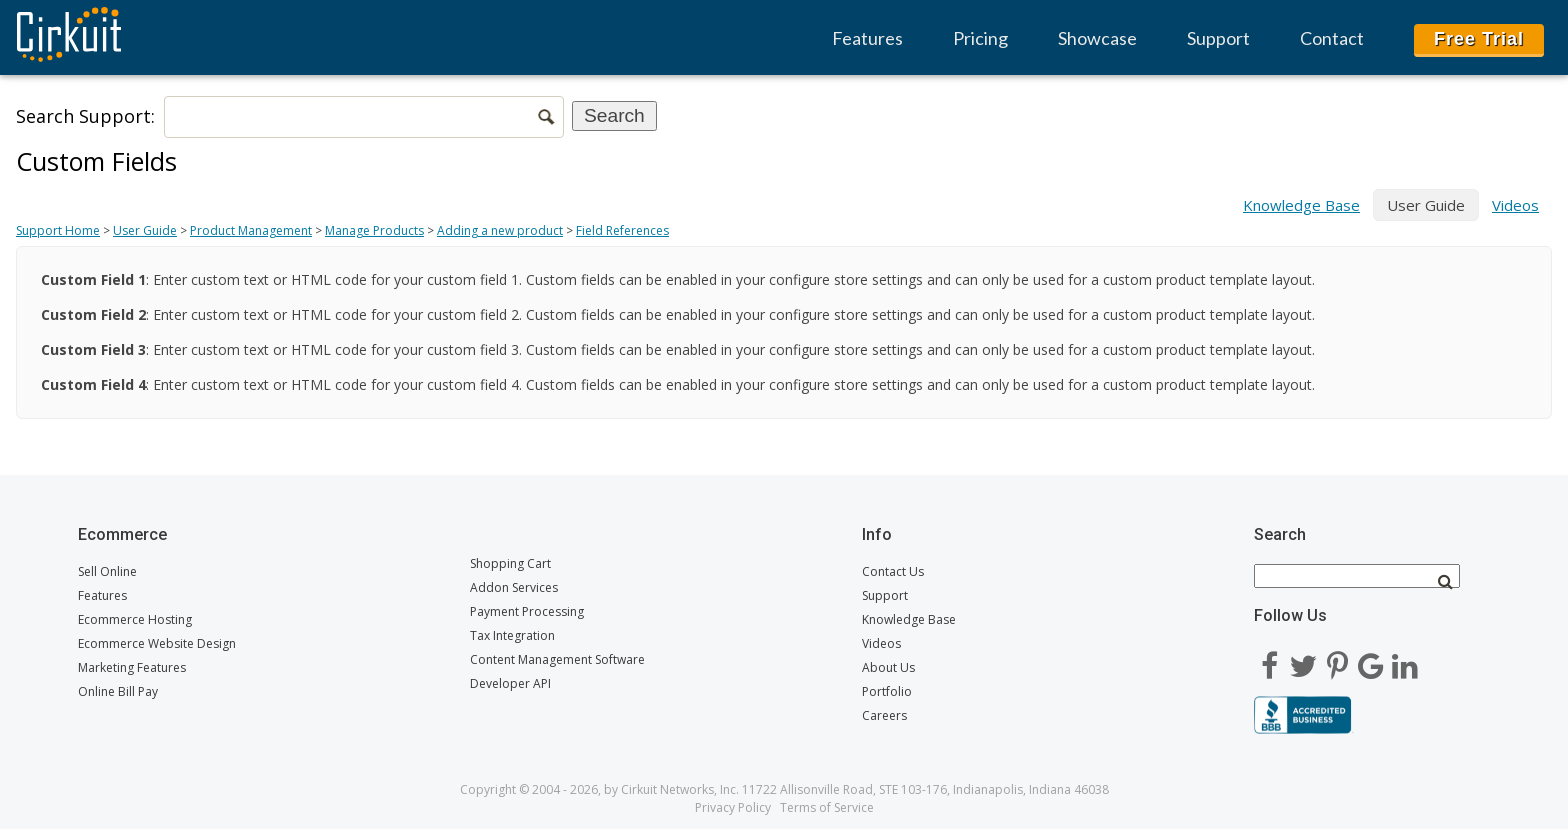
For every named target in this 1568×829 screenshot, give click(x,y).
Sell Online (107, 571)
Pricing (980, 38)
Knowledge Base (1301, 205)
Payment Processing (527, 611)
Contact (1332, 38)
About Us (888, 667)
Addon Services (514, 587)
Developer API (510, 683)
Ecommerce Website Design (157, 643)
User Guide (145, 230)
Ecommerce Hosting (135, 619)
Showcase (1097, 38)
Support (1218, 38)
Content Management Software (557, 659)
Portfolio (887, 691)
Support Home (58, 230)
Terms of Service (827, 807)
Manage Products (374, 230)
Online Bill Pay (118, 691)
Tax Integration (512, 635)
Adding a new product (500, 230)
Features (867, 38)
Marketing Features (132, 667)
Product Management (251, 230)
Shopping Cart (510, 563)
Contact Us (893, 571)
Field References (622, 230)
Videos (1515, 205)
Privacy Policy (733, 807)
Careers (884, 715)
